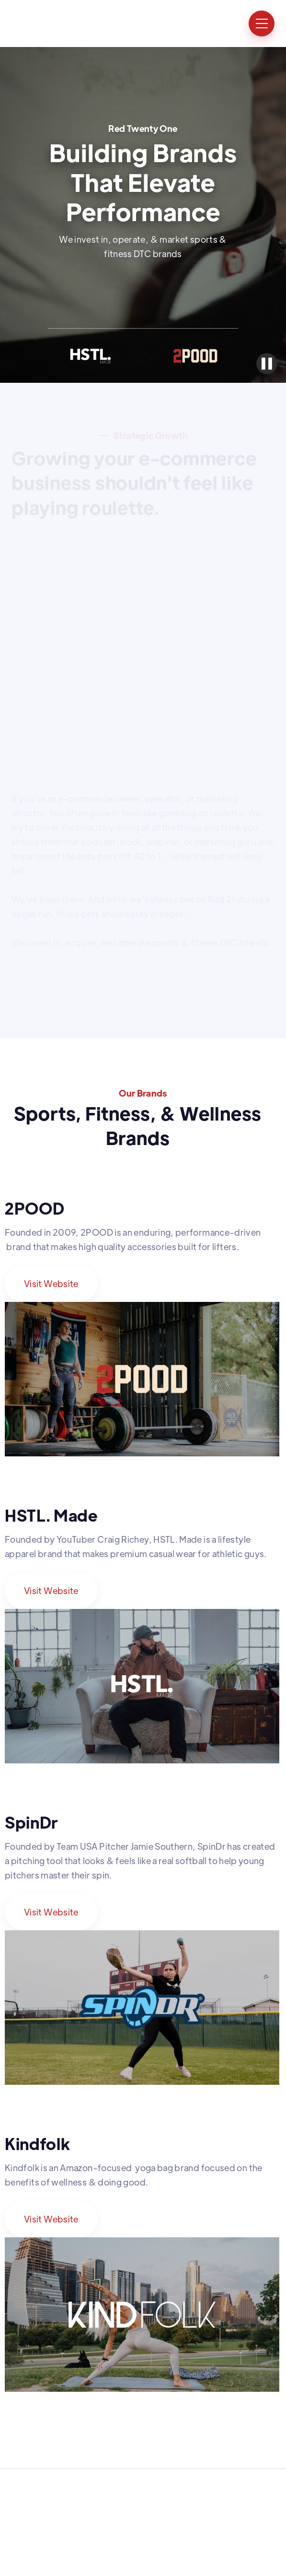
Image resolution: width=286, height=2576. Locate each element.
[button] (262, 23)
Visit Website (51, 1283)
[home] (49, 23)
